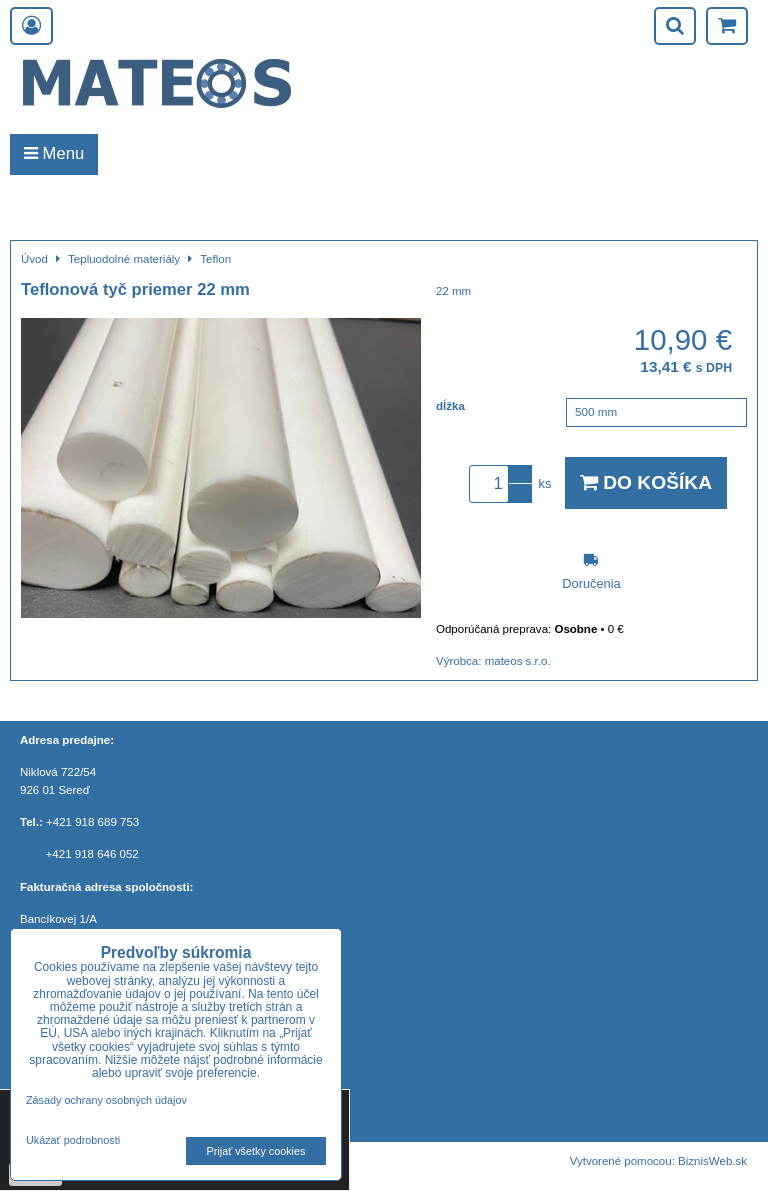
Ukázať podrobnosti (73, 1140)
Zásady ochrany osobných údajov (106, 1100)
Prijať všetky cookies (256, 1151)
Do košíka (646, 482)
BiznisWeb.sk (712, 1161)
